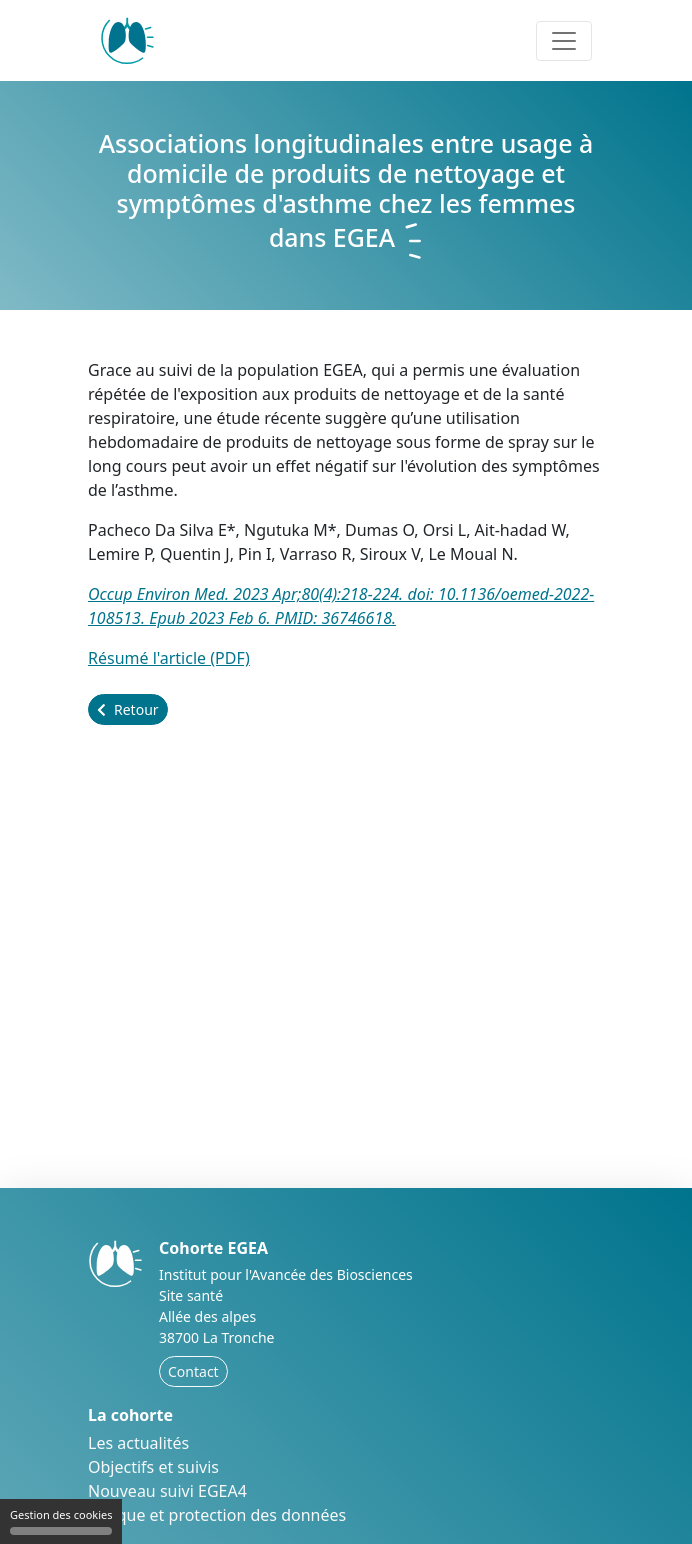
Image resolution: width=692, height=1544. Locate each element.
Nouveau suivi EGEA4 (167, 1491)
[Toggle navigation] (564, 41)
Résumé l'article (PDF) (169, 658)
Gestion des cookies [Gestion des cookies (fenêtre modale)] (61, 1521)
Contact (193, 1371)
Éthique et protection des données (217, 1515)
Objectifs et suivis (153, 1467)
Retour (128, 709)
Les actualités (138, 1443)
